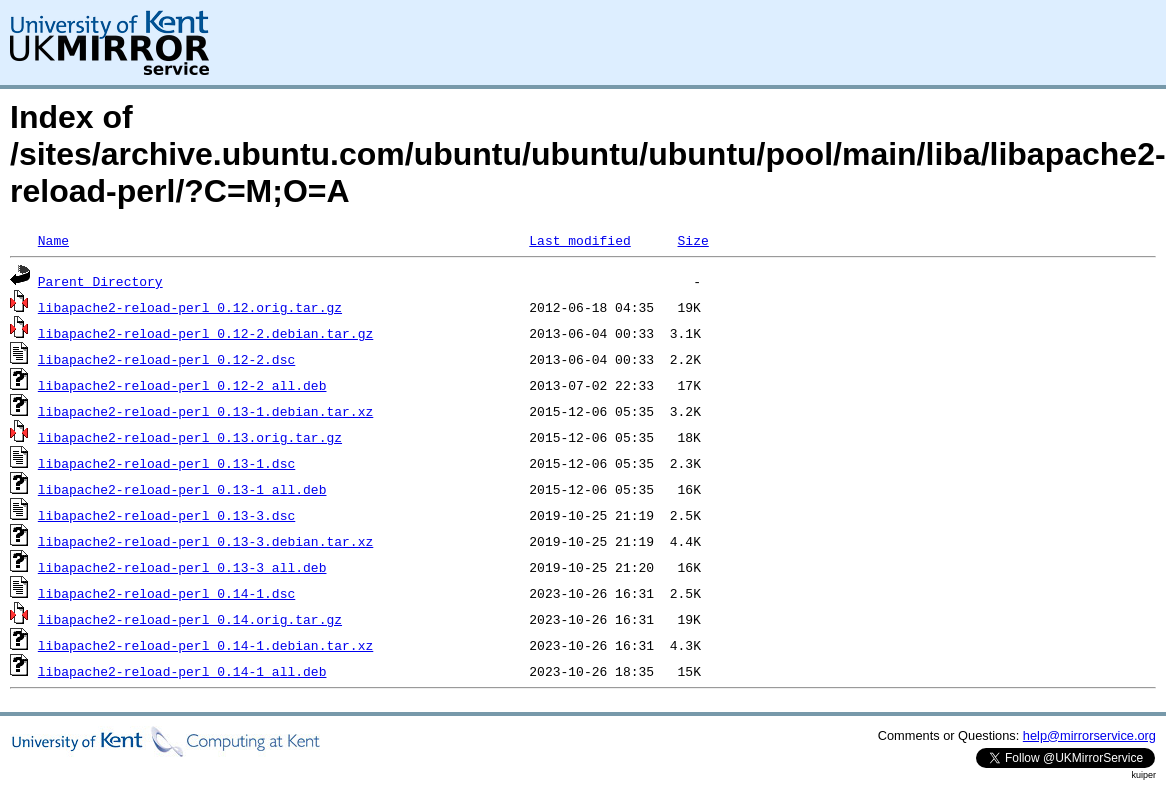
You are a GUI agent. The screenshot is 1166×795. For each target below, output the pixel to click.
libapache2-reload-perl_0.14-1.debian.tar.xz (205, 645)
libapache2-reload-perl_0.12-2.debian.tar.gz (205, 333)
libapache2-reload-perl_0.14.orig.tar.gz (190, 619)
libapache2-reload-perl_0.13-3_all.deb (182, 567)
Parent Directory (100, 281)
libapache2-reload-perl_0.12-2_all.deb (182, 385)
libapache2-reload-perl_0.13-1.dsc (166, 463)
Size (692, 240)
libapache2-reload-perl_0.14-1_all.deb (182, 671)
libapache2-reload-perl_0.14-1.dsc (166, 593)
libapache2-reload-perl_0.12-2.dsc (166, 359)
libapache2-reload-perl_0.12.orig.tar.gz (190, 307)
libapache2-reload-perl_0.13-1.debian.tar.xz (205, 411)
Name (53, 240)
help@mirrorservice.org (1089, 735)
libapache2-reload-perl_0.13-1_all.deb (182, 489)
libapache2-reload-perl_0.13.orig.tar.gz (190, 437)
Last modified (579, 240)
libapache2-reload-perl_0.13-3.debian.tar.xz (205, 541)
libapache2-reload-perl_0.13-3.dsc (166, 515)
